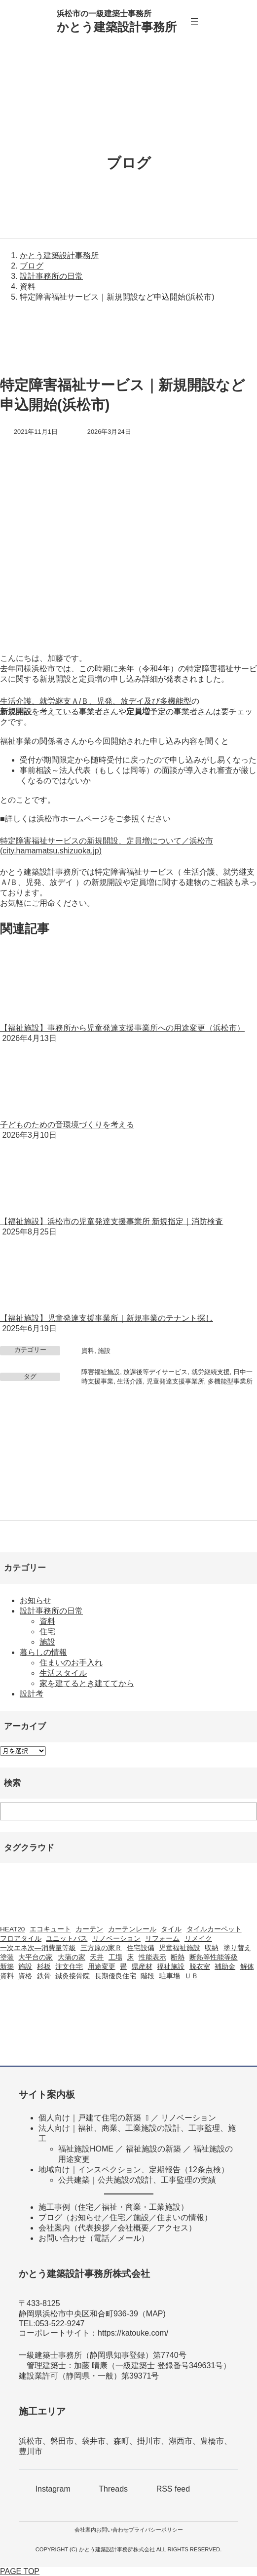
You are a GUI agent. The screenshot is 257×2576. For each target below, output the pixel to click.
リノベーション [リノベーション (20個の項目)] (116, 1938)
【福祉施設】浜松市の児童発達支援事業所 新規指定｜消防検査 (111, 1221)
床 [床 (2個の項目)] (130, 1957)
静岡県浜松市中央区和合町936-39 (78, 2313)
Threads (113, 2489)
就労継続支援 (210, 1372)
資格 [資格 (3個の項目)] (25, 1976)
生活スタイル (63, 1673)
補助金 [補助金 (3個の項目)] (225, 1966)
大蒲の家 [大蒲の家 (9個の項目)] (71, 1957)
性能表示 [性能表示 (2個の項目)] (152, 1957)
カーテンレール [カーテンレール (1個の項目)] (132, 1929)
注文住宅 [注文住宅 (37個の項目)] (69, 1966)
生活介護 (130, 1381)
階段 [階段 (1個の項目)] (147, 1976)
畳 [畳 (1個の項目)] (123, 1966)
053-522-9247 (60, 2323)
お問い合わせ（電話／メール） (93, 2238)
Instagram (53, 2489)
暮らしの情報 (43, 1652)
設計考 (31, 1694)
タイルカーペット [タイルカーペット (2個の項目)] (214, 1929)
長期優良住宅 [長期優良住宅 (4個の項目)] (115, 1976)
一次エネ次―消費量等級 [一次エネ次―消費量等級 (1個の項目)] (38, 1948)
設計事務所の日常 (51, 1611)
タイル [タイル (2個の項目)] (171, 1929)
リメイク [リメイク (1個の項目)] (198, 1938)
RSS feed (173, 2489)
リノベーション (188, 2118)
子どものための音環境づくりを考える (67, 1124)
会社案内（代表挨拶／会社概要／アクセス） (117, 2228)
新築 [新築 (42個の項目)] (7, 1966)
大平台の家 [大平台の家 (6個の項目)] (35, 1957)
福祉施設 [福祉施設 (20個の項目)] (170, 1966)
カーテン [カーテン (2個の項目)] (89, 1929)
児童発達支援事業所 (175, 1381)
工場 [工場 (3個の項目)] (115, 1957)
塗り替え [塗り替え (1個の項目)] (237, 1948)
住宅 (47, 1631)
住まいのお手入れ (71, 1662)
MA (152, 2313)
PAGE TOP (19, 2571)
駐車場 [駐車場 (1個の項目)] (169, 1976)
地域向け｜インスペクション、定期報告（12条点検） (133, 2169)
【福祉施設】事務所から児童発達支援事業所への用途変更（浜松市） (122, 1028)
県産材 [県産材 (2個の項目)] (142, 1966)
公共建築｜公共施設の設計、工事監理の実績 (137, 2180)
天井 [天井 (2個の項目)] (97, 1957)
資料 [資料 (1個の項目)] (7, 1976)
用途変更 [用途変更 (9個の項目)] (101, 1966)
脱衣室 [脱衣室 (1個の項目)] (199, 1966)
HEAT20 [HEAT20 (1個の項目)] (12, 1929)
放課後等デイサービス (155, 1372)
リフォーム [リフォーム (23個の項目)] (162, 1938)
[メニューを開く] (194, 22)
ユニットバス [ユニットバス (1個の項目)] (66, 1938)
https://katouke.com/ (133, 2333)
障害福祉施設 (100, 1372)
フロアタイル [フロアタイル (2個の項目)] (20, 1938)
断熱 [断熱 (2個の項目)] (177, 1957)
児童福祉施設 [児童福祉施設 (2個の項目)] (179, 1948)
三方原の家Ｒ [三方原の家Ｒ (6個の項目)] (101, 1948)
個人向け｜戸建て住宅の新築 (89, 2118)
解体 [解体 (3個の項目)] (247, 1966)
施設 (104, 1350)
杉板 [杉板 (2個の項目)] (44, 1966)
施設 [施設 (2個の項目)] (25, 1966)
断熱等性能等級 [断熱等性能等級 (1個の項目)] (213, 1957)
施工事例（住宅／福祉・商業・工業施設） (113, 2207)
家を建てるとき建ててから (86, 1683)
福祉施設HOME (85, 2149)
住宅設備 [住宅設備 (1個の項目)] (140, 1948)
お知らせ (35, 1600)
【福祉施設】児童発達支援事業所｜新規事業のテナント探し (106, 1318)
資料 (87, 1350)
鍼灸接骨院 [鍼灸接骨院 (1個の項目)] (72, 1976)
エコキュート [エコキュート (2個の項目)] (50, 1929)
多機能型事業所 (230, 1381)
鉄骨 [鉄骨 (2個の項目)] (44, 1976)
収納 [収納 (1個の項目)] (212, 1948)
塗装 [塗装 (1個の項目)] (7, 1957)
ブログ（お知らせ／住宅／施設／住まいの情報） (125, 2217)
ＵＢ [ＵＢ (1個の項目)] (191, 1976)
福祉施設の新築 (153, 2149)
